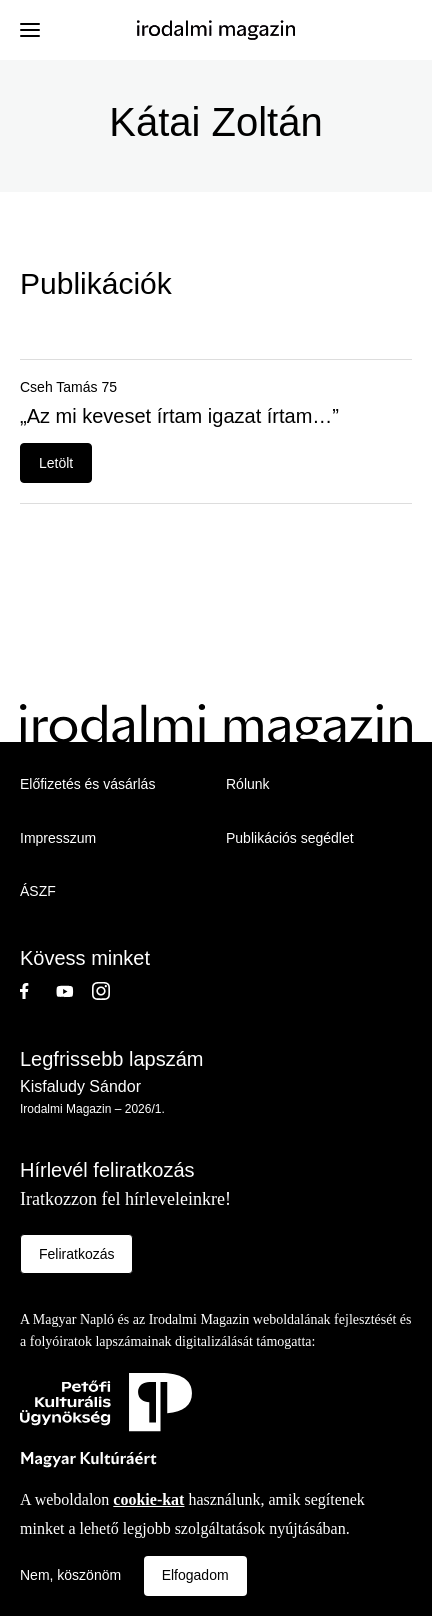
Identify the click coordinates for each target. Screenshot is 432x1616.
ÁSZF (38, 891)
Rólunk (248, 784)
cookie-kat (148, 1499)
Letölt (56, 463)
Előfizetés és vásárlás (87, 784)
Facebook (38, 991)
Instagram (110, 991)
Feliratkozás (76, 1254)
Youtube (74, 991)
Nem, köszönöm (70, 1575)
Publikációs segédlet (290, 838)
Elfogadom (195, 1575)
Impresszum (58, 838)
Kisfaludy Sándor (80, 1086)
